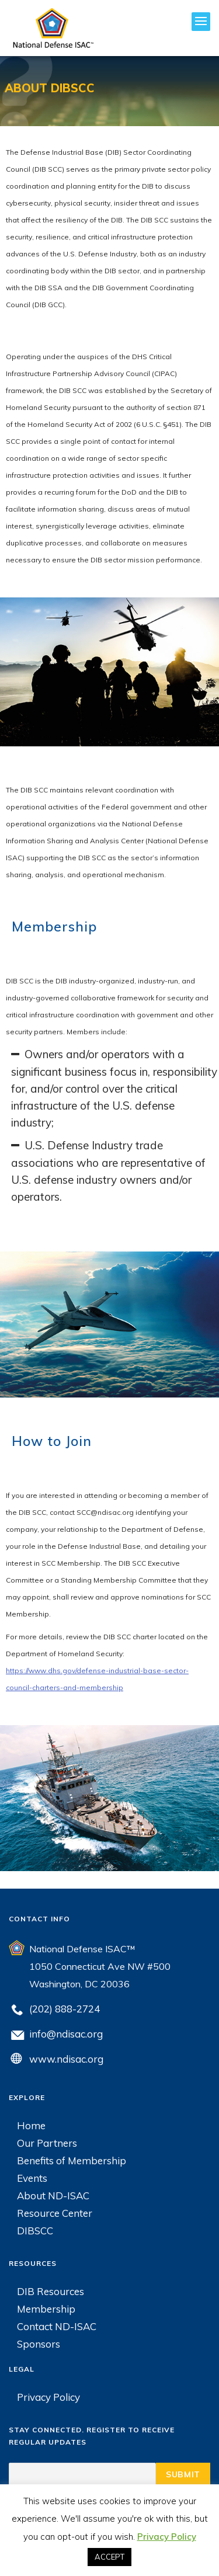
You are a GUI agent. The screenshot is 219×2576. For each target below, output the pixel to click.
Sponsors (38, 2344)
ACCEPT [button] (109, 2556)
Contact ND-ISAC (56, 2326)
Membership (46, 2309)
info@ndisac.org (66, 2034)
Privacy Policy (48, 2397)
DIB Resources (50, 2291)
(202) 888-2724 (64, 2009)
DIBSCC (35, 2230)
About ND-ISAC (53, 2195)
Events (32, 2178)
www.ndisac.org (66, 2059)
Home (31, 2125)
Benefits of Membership (71, 2160)
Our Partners (47, 2143)
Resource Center (54, 2213)
